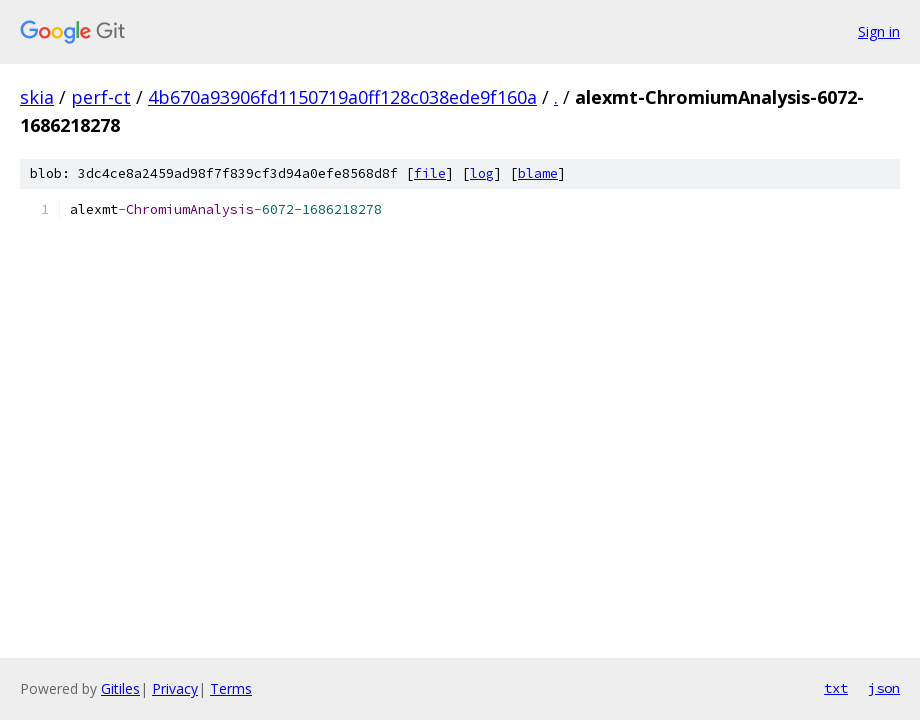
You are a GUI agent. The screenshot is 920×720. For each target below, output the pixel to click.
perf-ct (101, 97)
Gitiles (120, 688)
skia (37, 97)
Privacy (175, 688)
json (884, 688)
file (430, 173)
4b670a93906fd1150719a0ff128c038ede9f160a (342, 97)
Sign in (879, 31)
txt (836, 688)
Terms (231, 688)
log (482, 173)
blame (538, 173)
